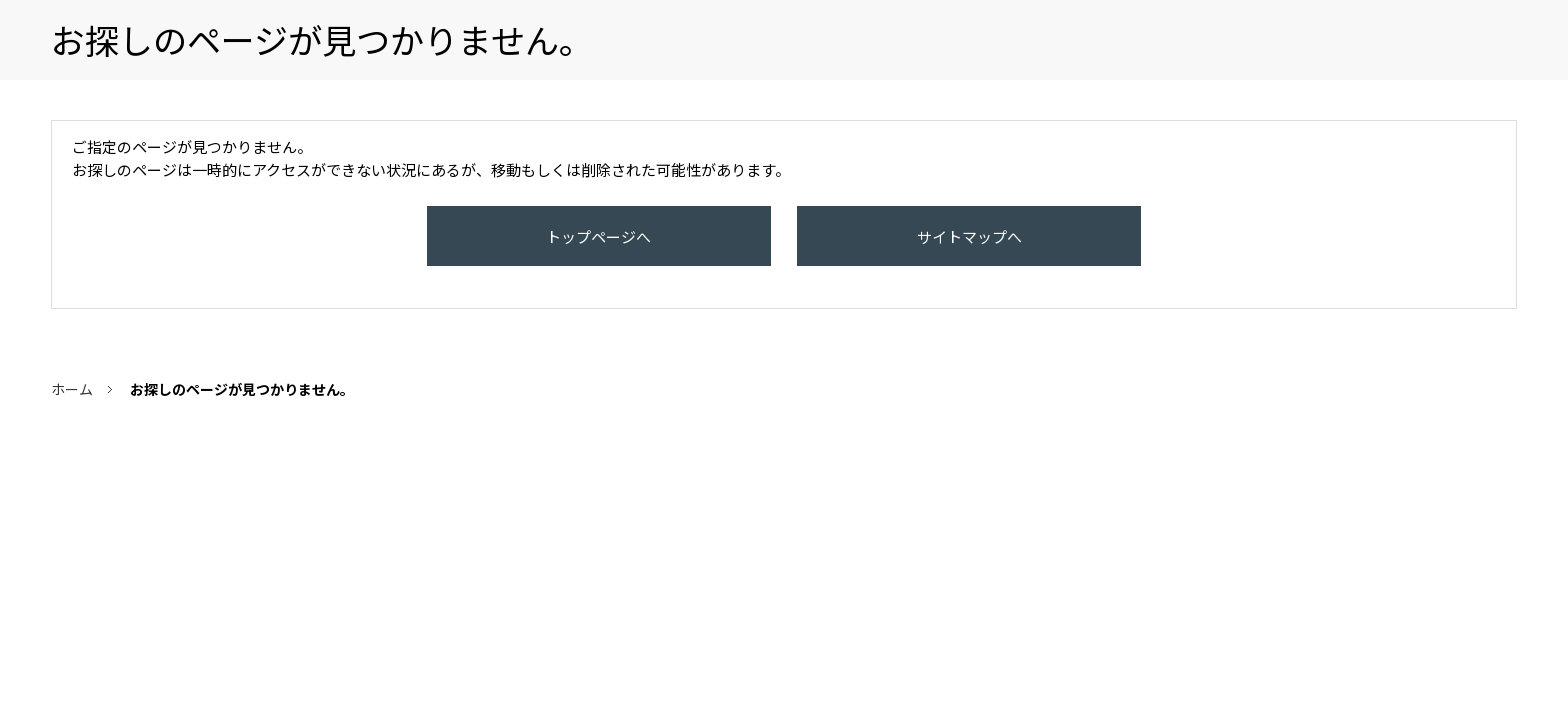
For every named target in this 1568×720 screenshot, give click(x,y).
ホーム (72, 409)
